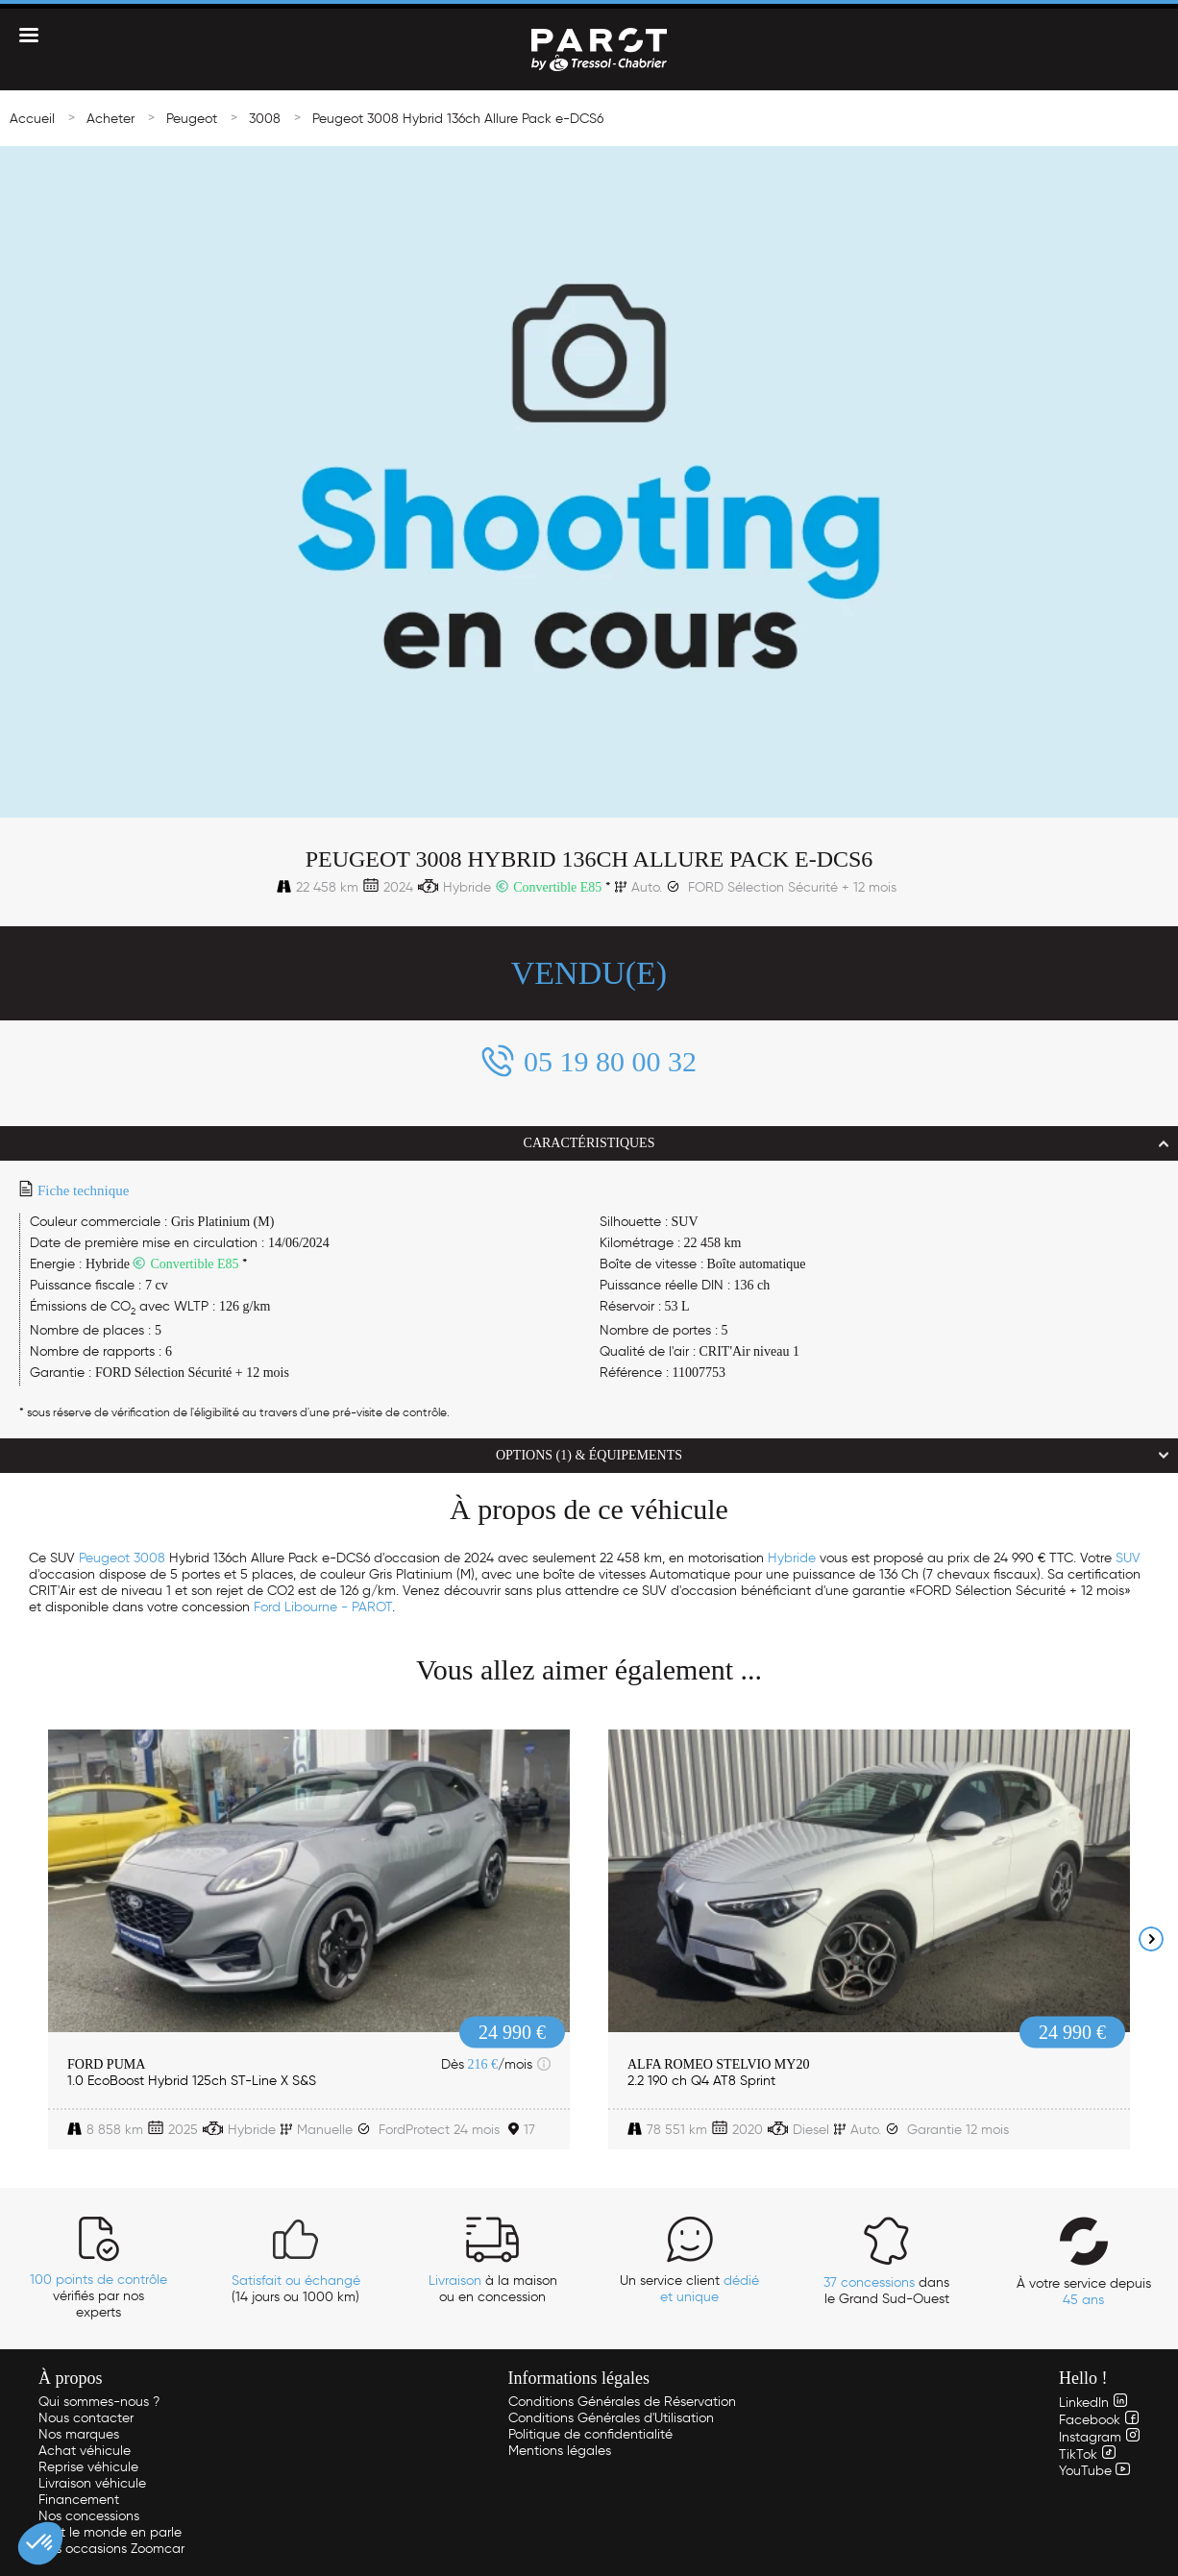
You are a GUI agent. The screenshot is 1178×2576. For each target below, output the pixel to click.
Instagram (1099, 2437)
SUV (1128, 1558)
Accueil (32, 118)
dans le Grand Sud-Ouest (886, 2290)
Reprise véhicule (88, 2467)
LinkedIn (1093, 2402)
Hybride (792, 1558)
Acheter (110, 118)
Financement (78, 2499)
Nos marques (78, 2434)
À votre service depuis (1084, 2291)
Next (1151, 1938)
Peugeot (191, 118)
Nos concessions (88, 2516)
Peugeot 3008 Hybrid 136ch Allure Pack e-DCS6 (457, 118)
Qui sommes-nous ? (99, 2401)
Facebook (1099, 2420)
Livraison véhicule (92, 2483)
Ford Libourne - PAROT (323, 1607)
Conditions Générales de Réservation (622, 2401)
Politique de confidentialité (590, 2434)
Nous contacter (86, 2418)
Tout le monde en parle (110, 2532)
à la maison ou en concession (493, 2288)
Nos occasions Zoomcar (111, 2548)
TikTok (1087, 2454)
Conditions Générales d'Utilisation (611, 2418)
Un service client (689, 2288)
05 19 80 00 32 (610, 1061)
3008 (265, 118)
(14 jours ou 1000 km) (296, 2288)
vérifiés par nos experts (98, 2295)
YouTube (1094, 2471)
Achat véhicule (84, 2450)
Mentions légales (559, 2450)
